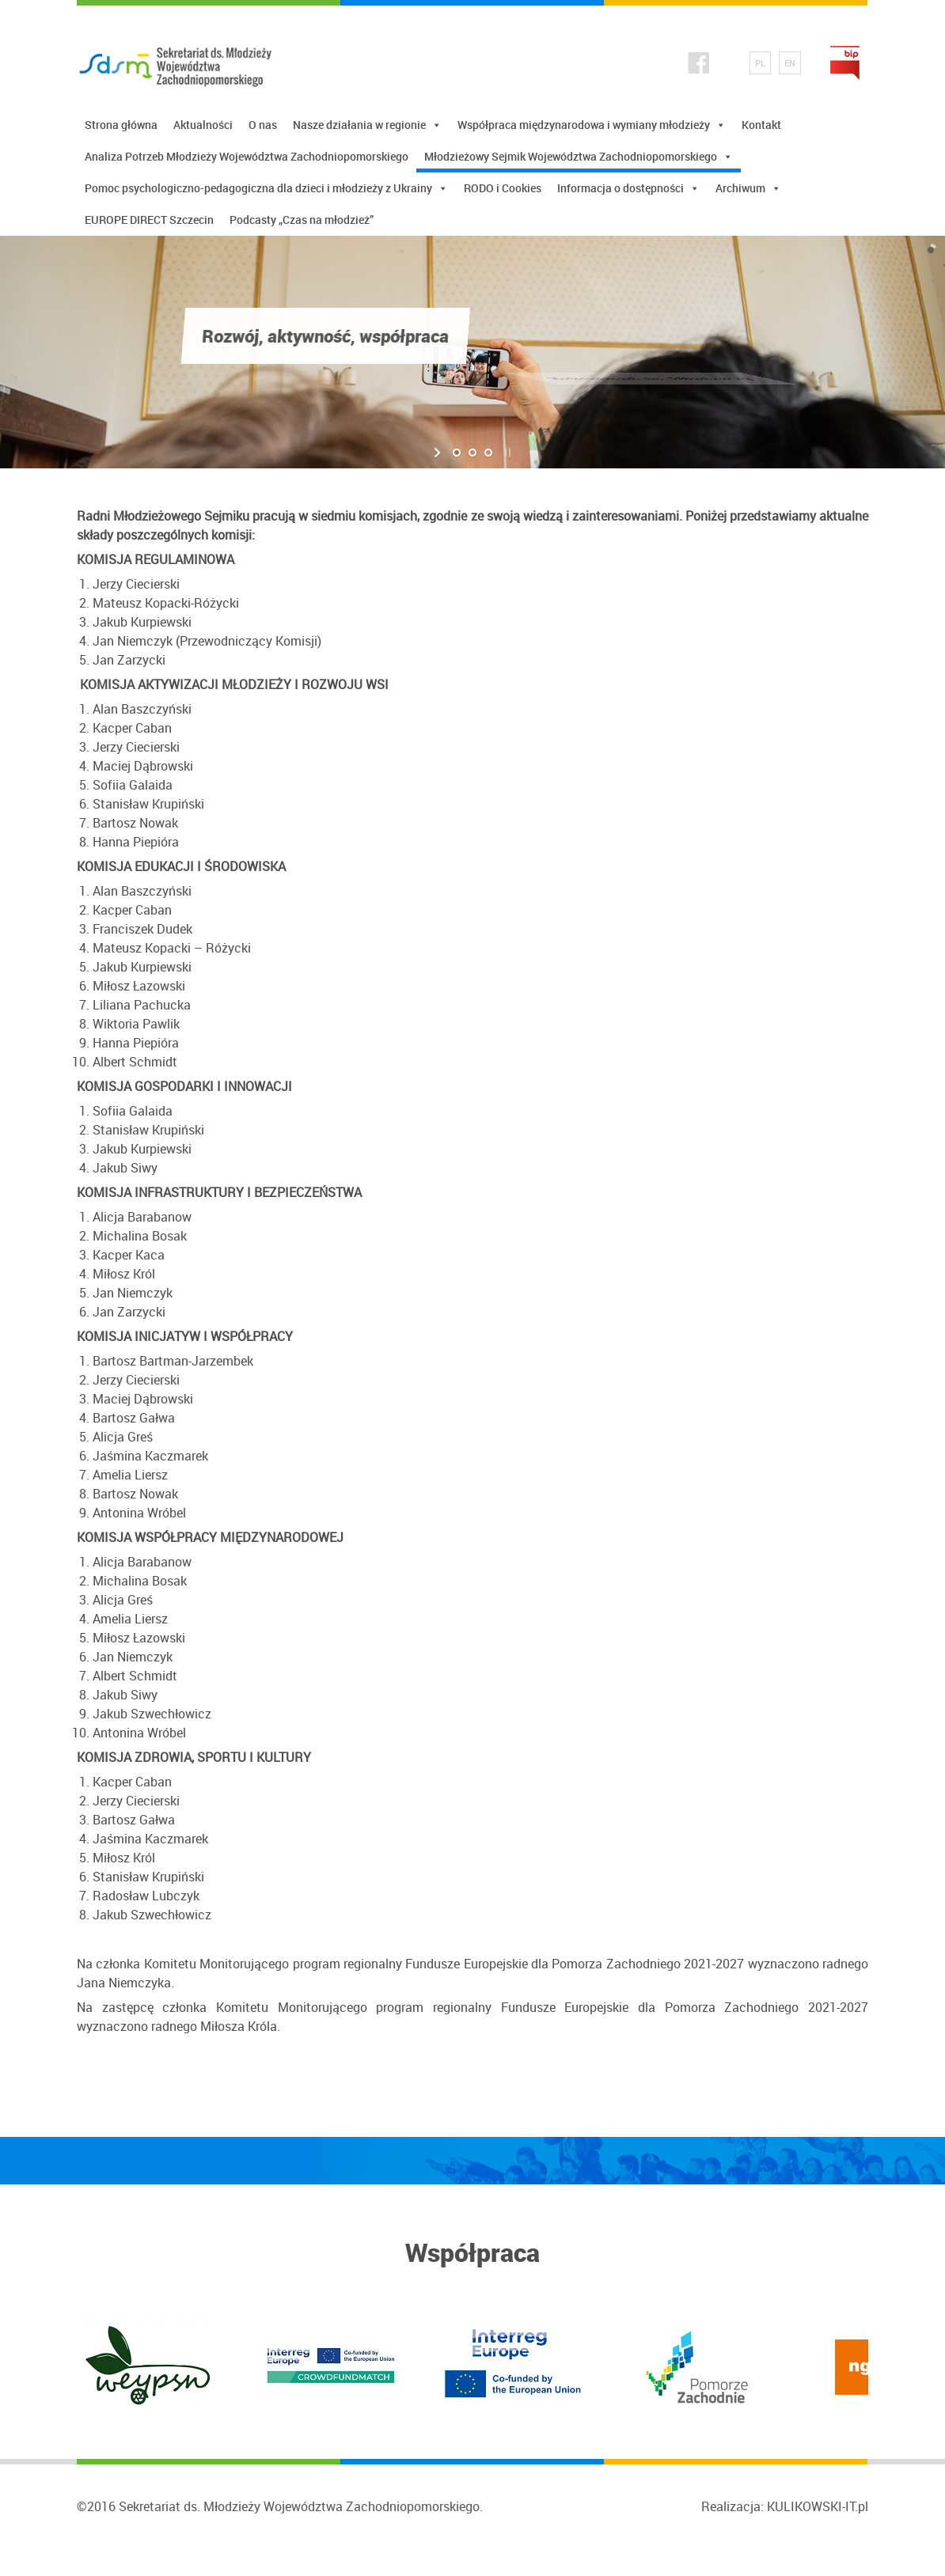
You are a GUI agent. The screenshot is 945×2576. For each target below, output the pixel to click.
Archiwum (748, 188)
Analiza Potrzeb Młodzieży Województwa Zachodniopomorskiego (246, 156)
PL (760, 63)
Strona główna (121, 124)
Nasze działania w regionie (367, 125)
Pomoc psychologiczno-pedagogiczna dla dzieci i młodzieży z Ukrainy (266, 188)
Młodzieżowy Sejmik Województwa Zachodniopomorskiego (578, 156)
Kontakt (761, 124)
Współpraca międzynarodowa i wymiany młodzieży (591, 125)
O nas (263, 124)
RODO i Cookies (502, 187)
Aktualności (203, 124)
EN (789, 63)
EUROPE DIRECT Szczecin (149, 219)
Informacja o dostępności (628, 188)
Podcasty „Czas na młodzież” (302, 219)
